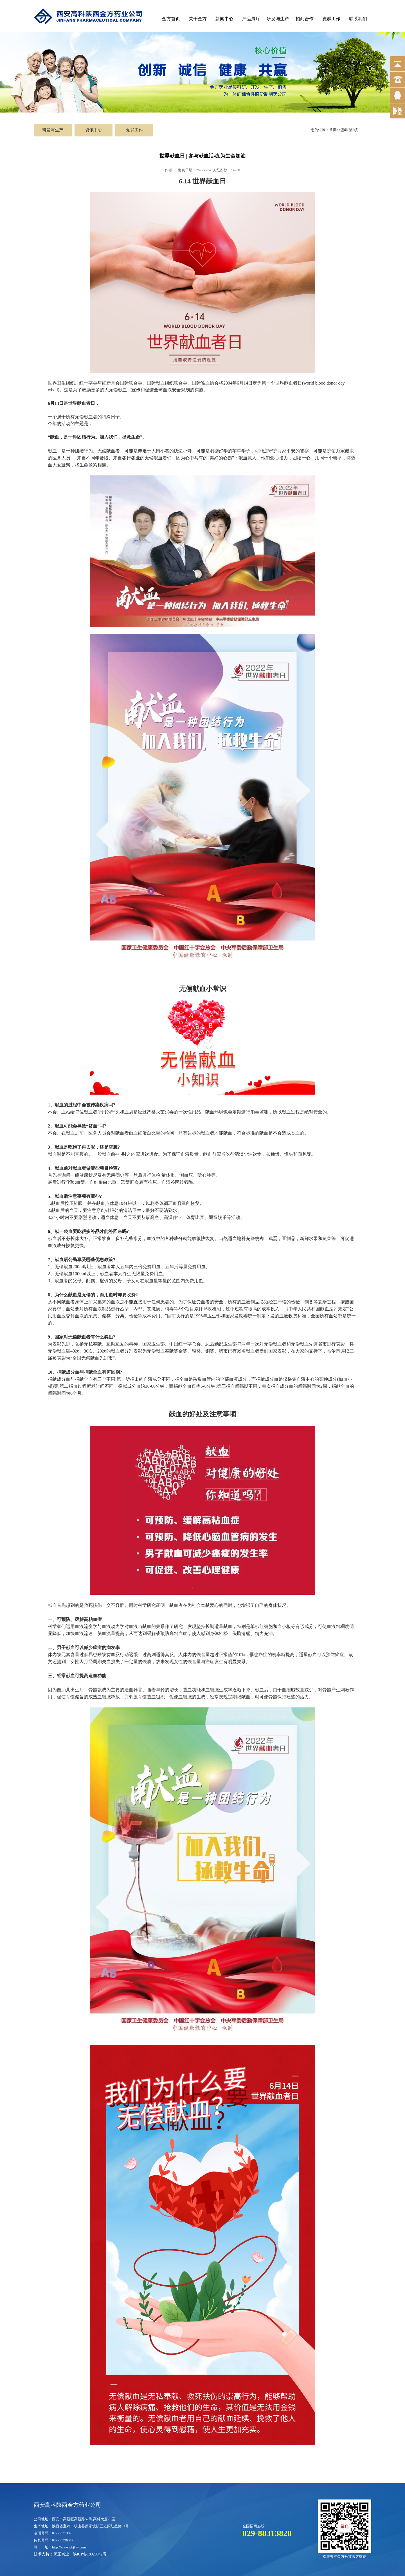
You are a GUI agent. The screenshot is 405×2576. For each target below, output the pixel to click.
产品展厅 (251, 18)
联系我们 (358, 18)
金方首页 (171, 18)
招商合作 (305, 18)
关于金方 (198, 18)
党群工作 (331, 18)
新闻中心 (224, 18)
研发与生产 (278, 18)
